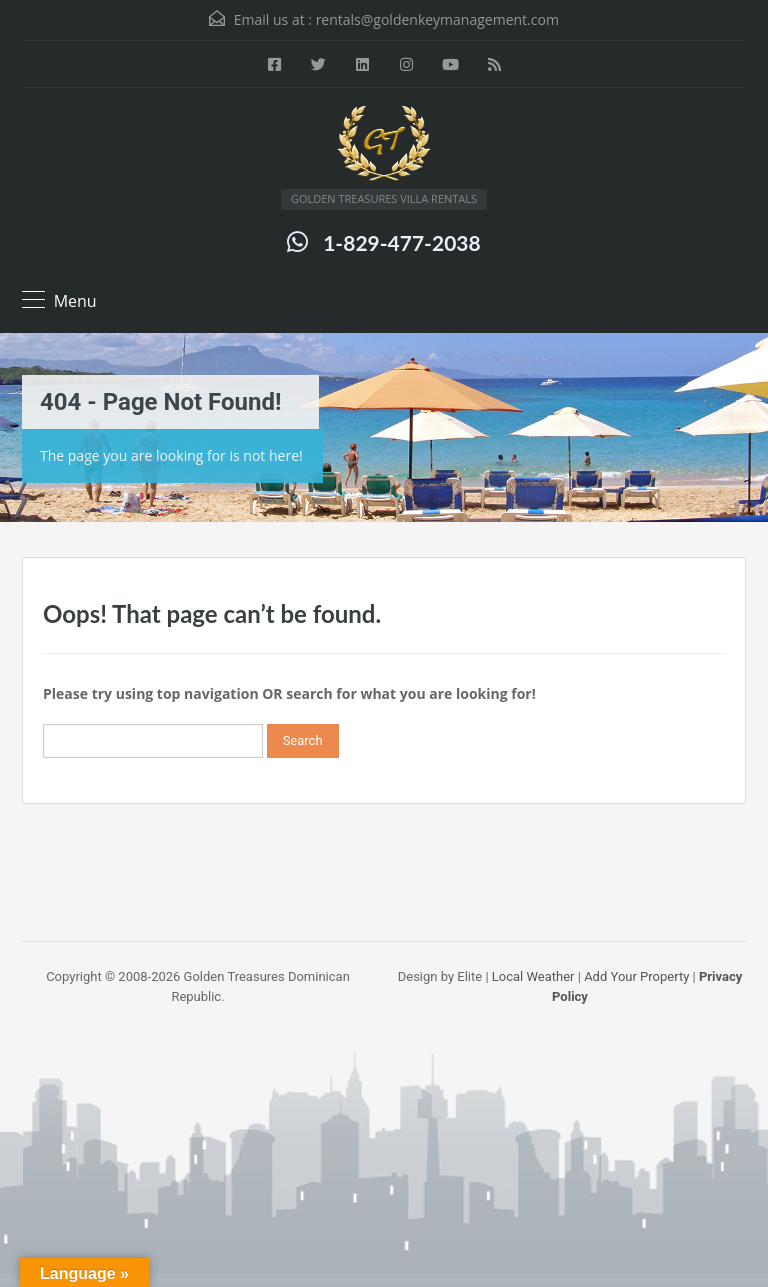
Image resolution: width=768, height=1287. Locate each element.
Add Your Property (636, 976)
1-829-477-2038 (401, 242)
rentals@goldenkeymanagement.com (437, 19)
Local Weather (533, 976)
